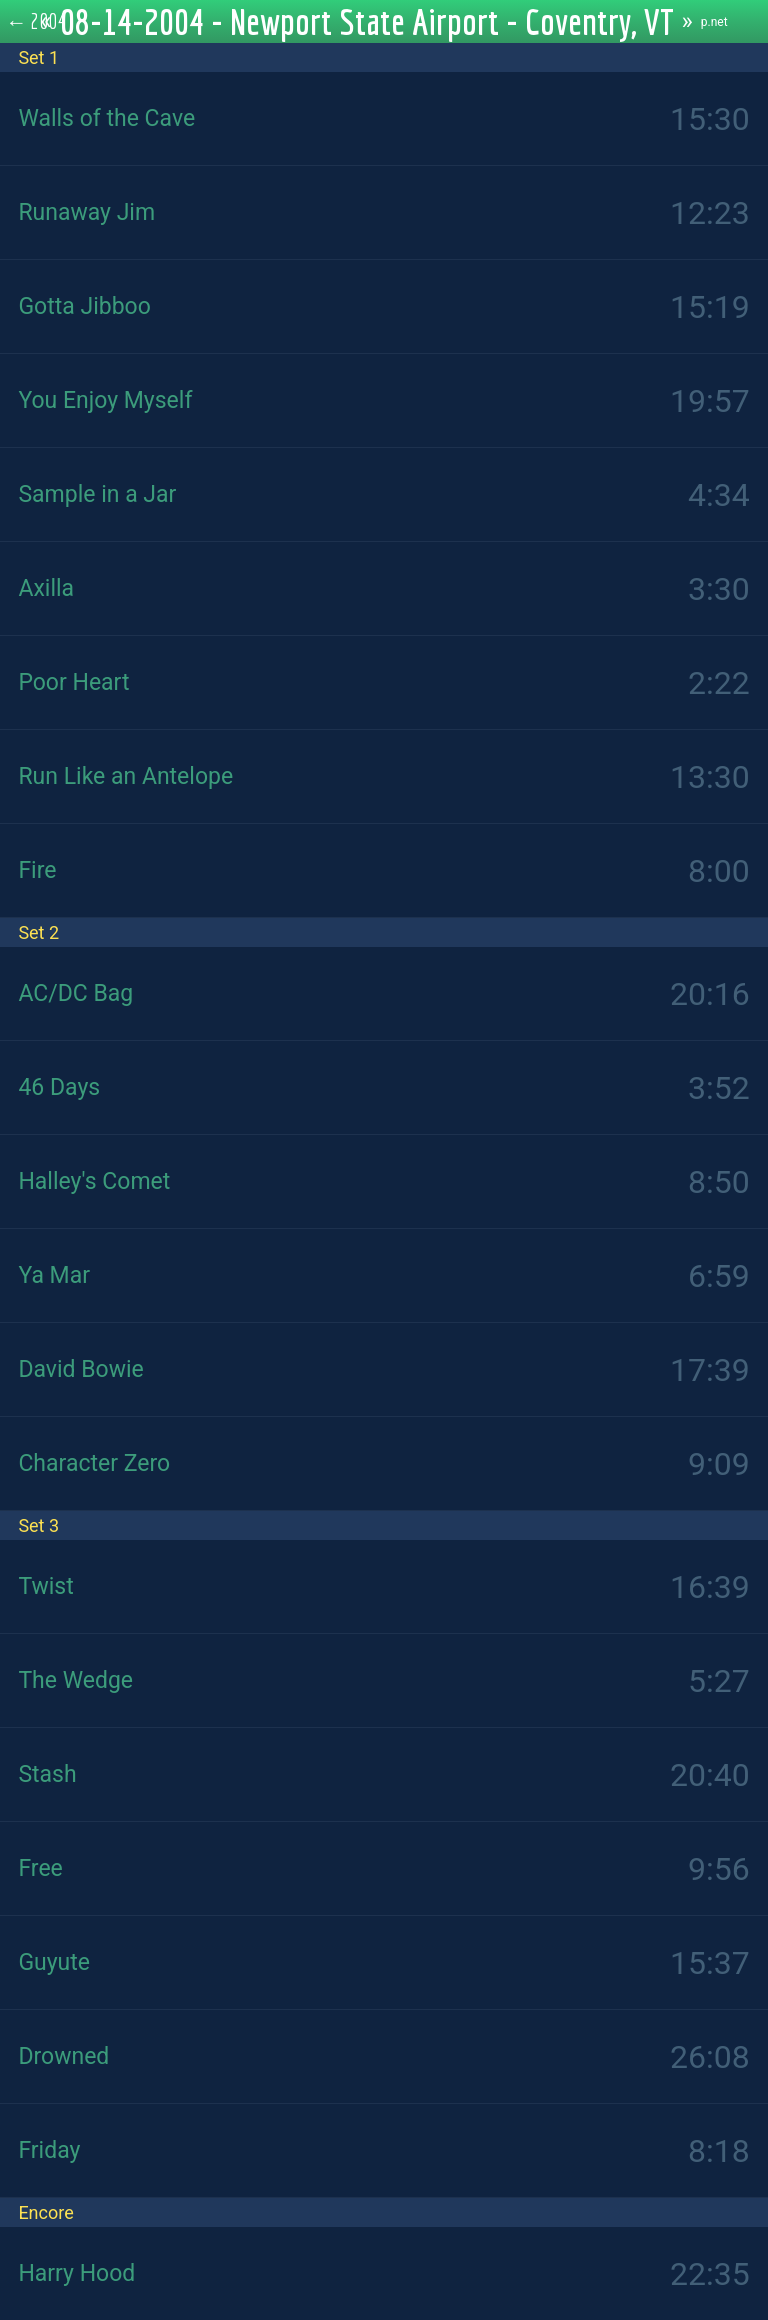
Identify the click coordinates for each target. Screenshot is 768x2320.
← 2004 (36, 21)
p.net (714, 22)
